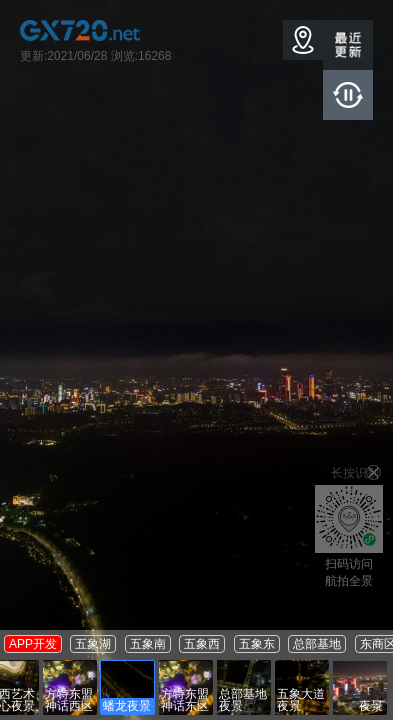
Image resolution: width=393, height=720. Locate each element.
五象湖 (93, 644)
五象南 (148, 644)
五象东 (257, 644)
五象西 (202, 644)
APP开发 (33, 644)
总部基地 (317, 644)
